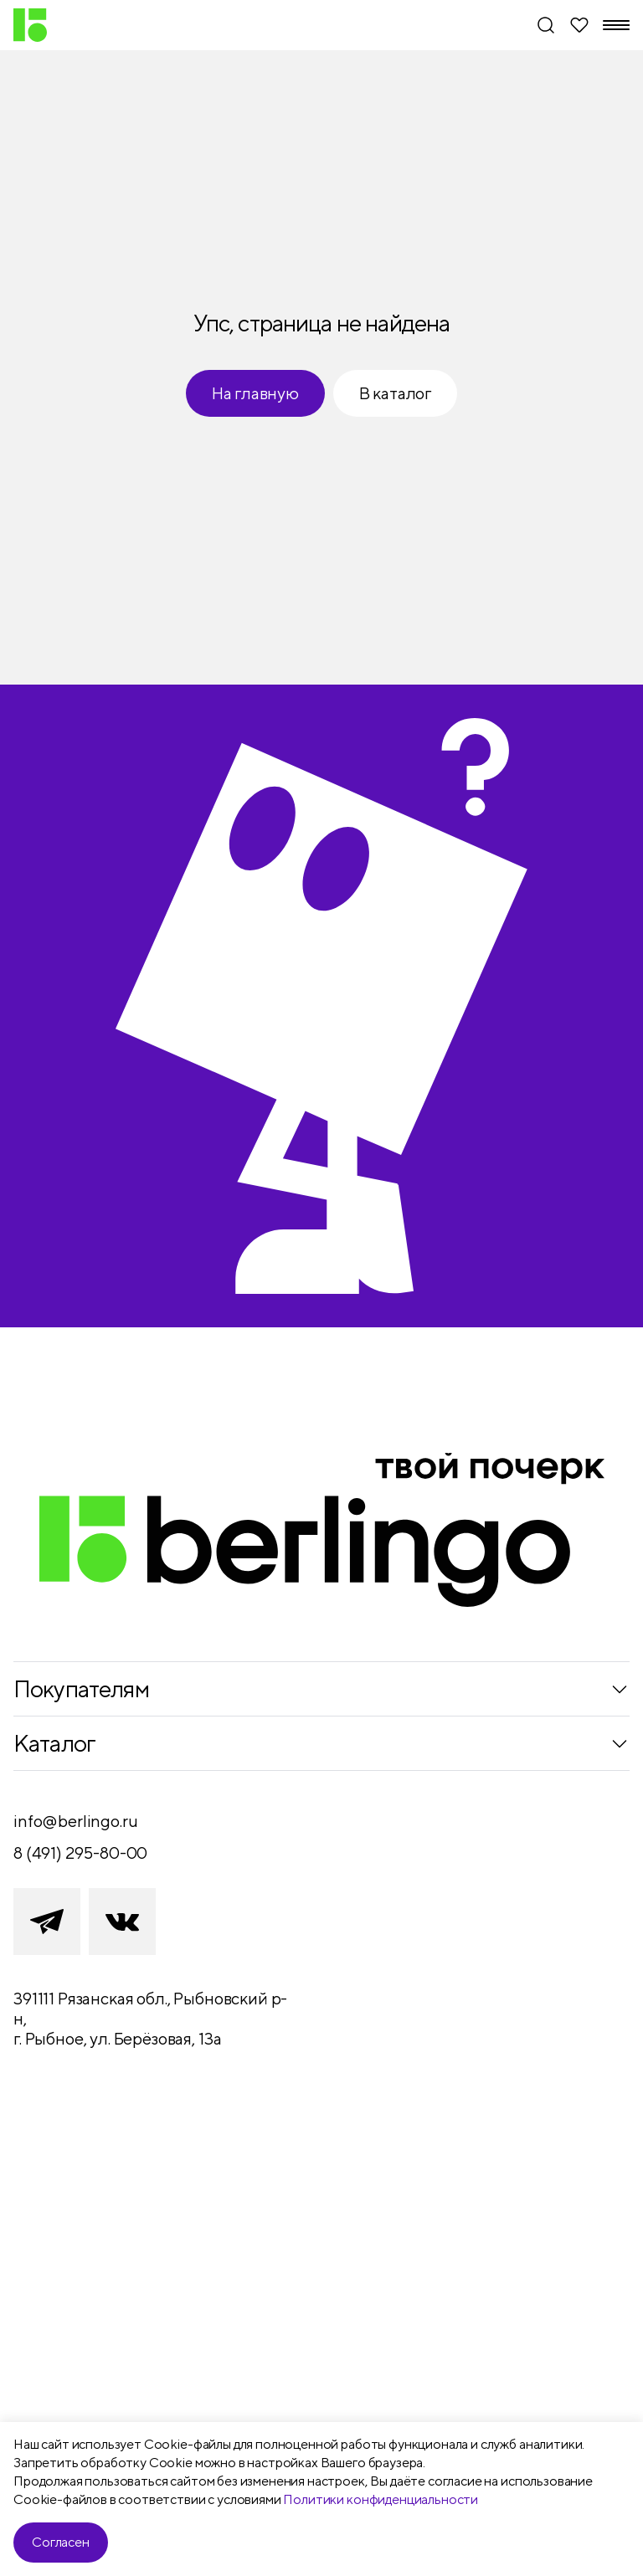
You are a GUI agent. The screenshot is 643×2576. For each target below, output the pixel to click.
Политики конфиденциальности (380, 2499)
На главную (255, 393)
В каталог (395, 393)
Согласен (61, 2542)
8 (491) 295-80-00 (80, 1852)
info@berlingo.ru (75, 1820)
